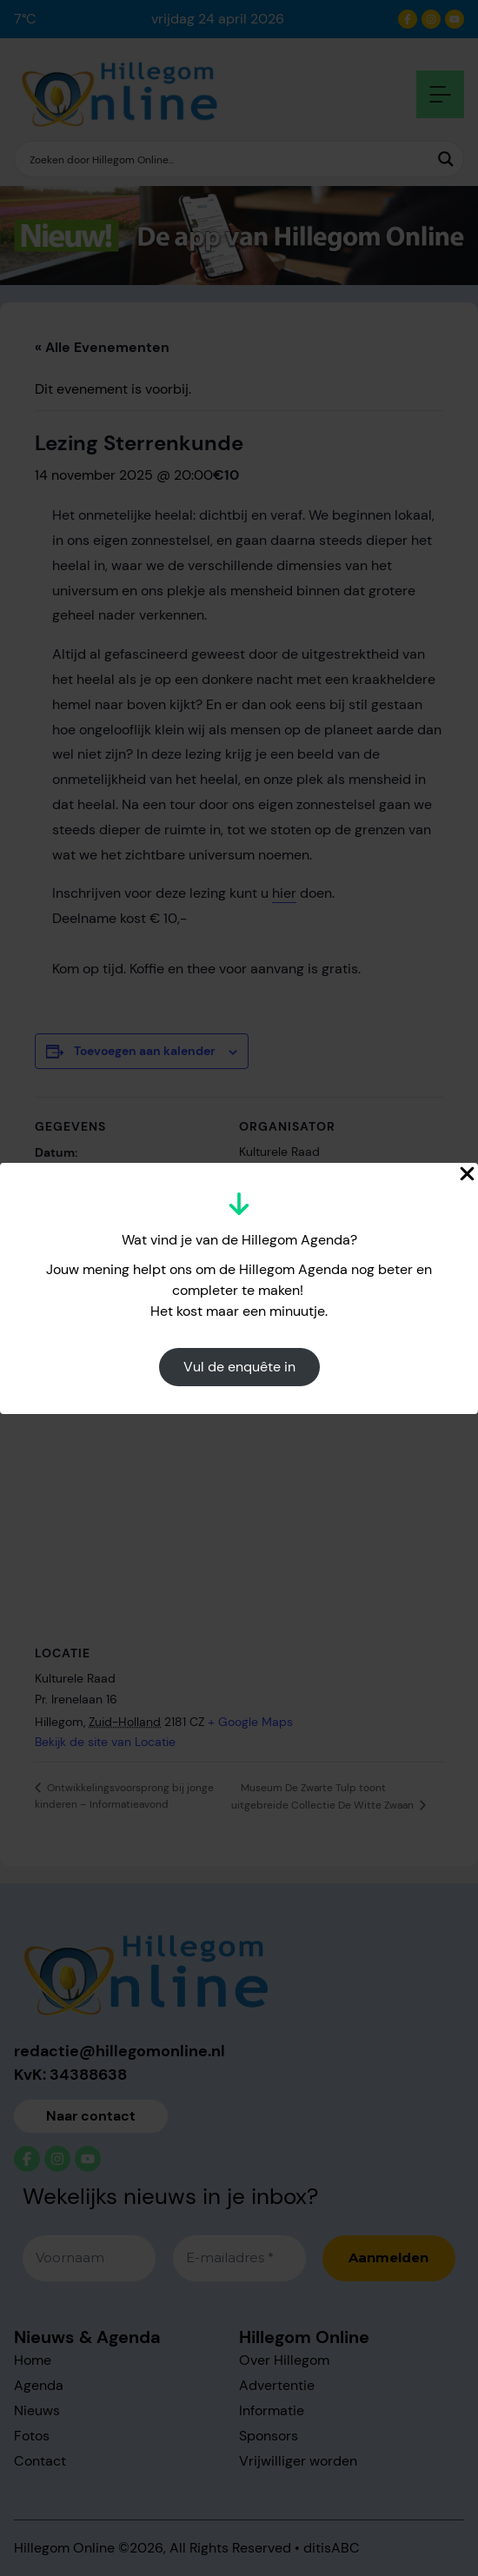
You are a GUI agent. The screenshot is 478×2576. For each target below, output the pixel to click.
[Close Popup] (467, 1174)
